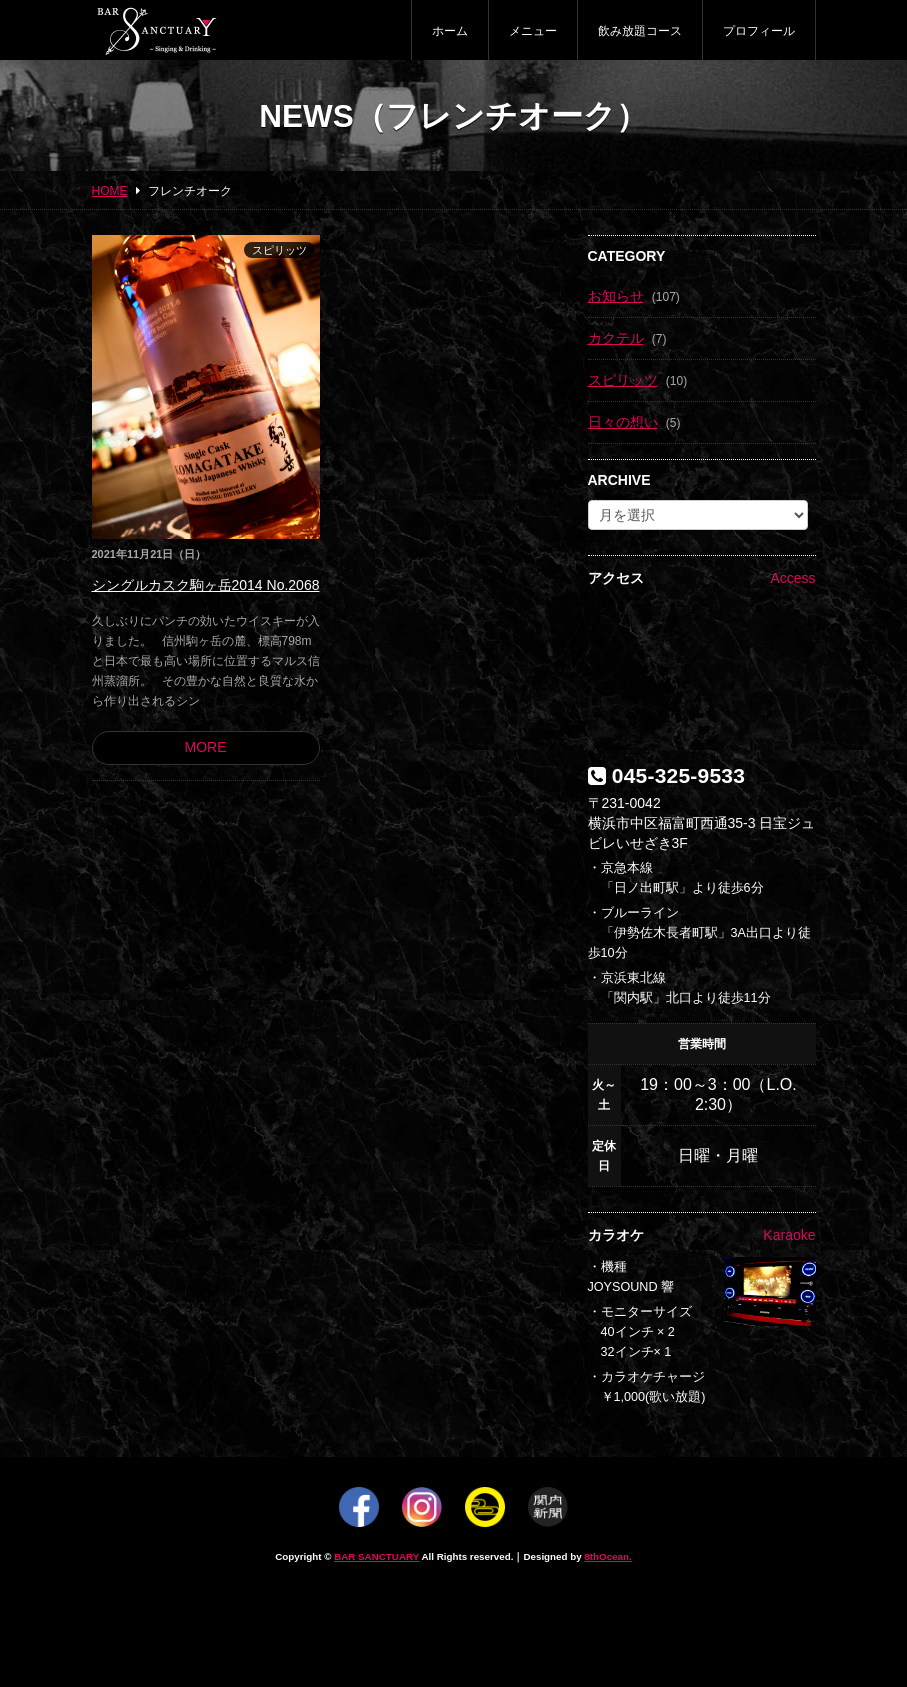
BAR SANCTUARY (376, 1556)
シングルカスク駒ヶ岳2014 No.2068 (206, 585)
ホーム (450, 31)
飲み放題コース (640, 31)
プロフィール (759, 31)
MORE (206, 747)
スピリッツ (279, 250)
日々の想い (623, 422)
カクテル (616, 338)
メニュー (533, 31)
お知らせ (616, 296)
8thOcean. (607, 1556)
